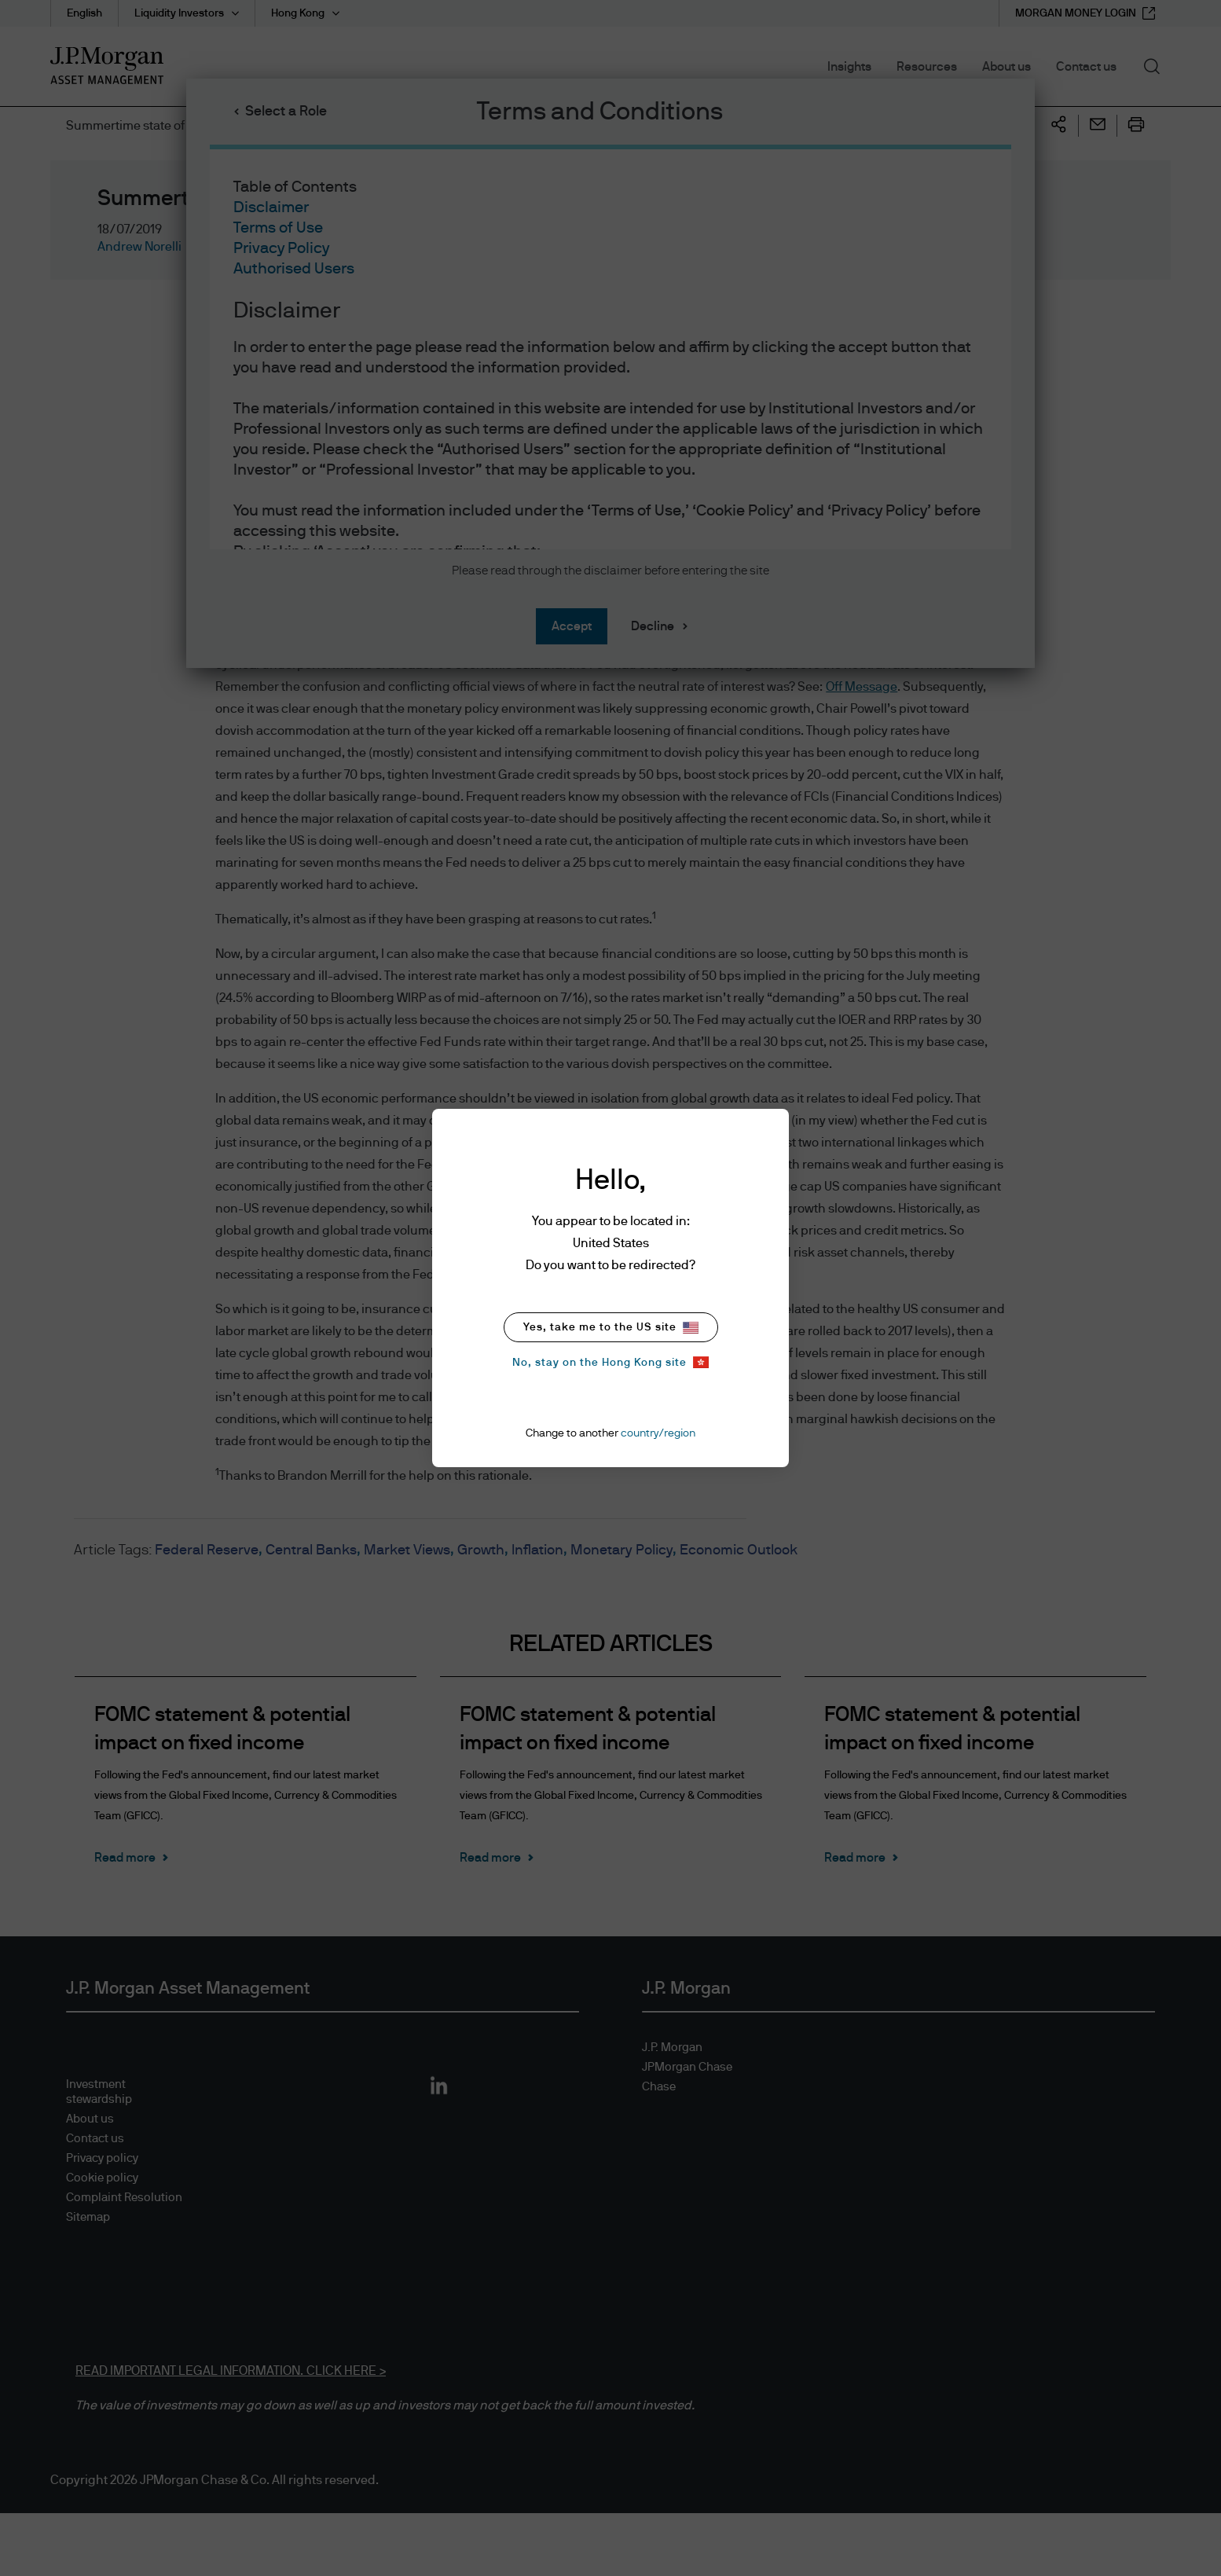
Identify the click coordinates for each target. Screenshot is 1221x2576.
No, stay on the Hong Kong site (610, 1362)
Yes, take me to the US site (610, 1328)
